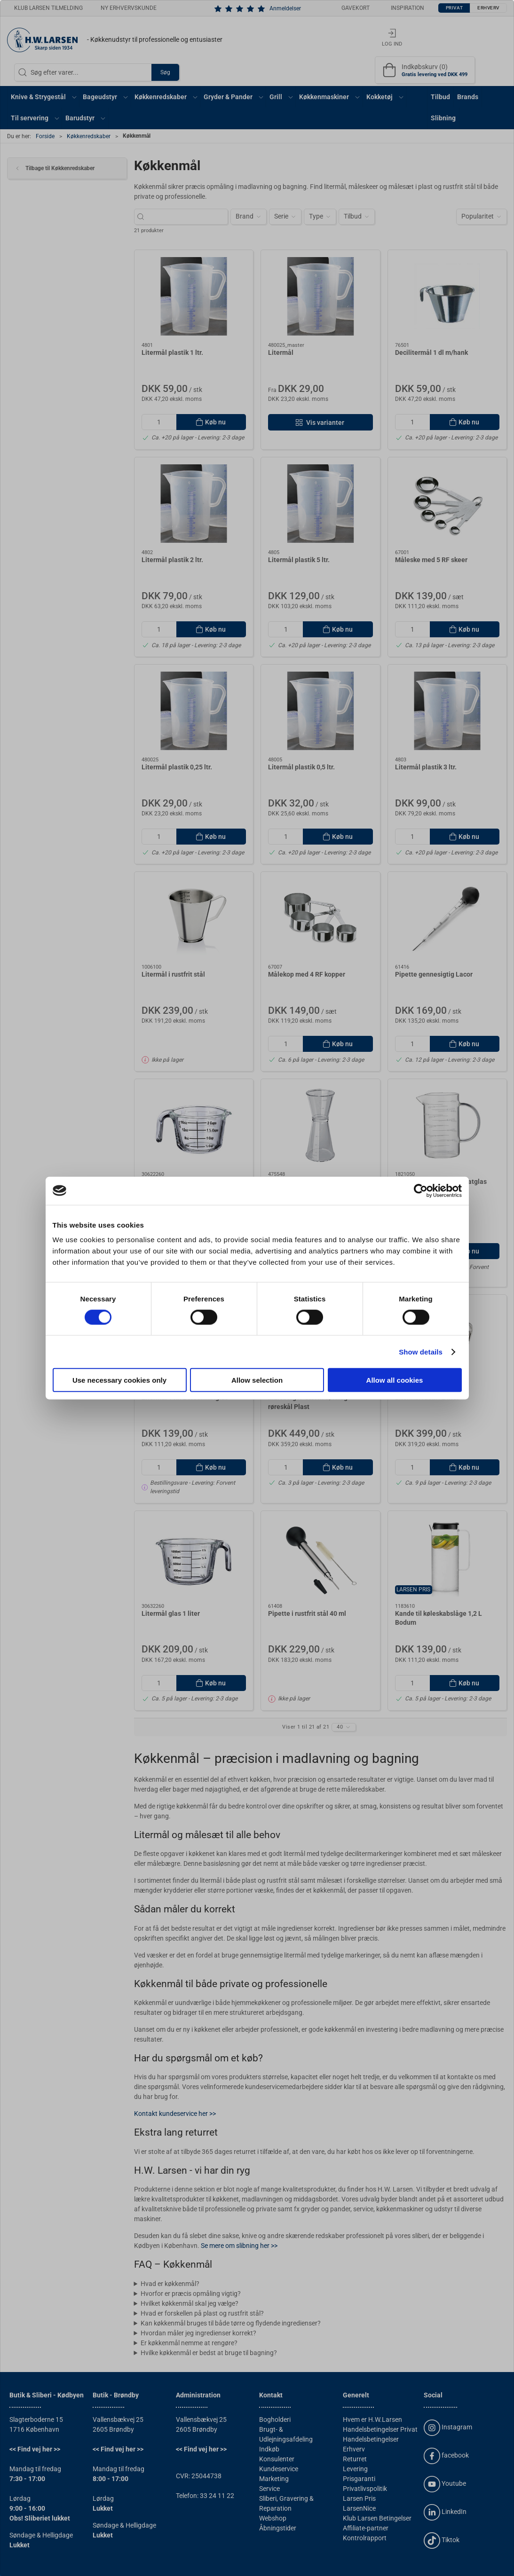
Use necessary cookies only (119, 1380)
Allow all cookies (394, 1380)
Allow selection (257, 1380)
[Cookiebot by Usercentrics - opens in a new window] (421, 1190)
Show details (421, 1351)
